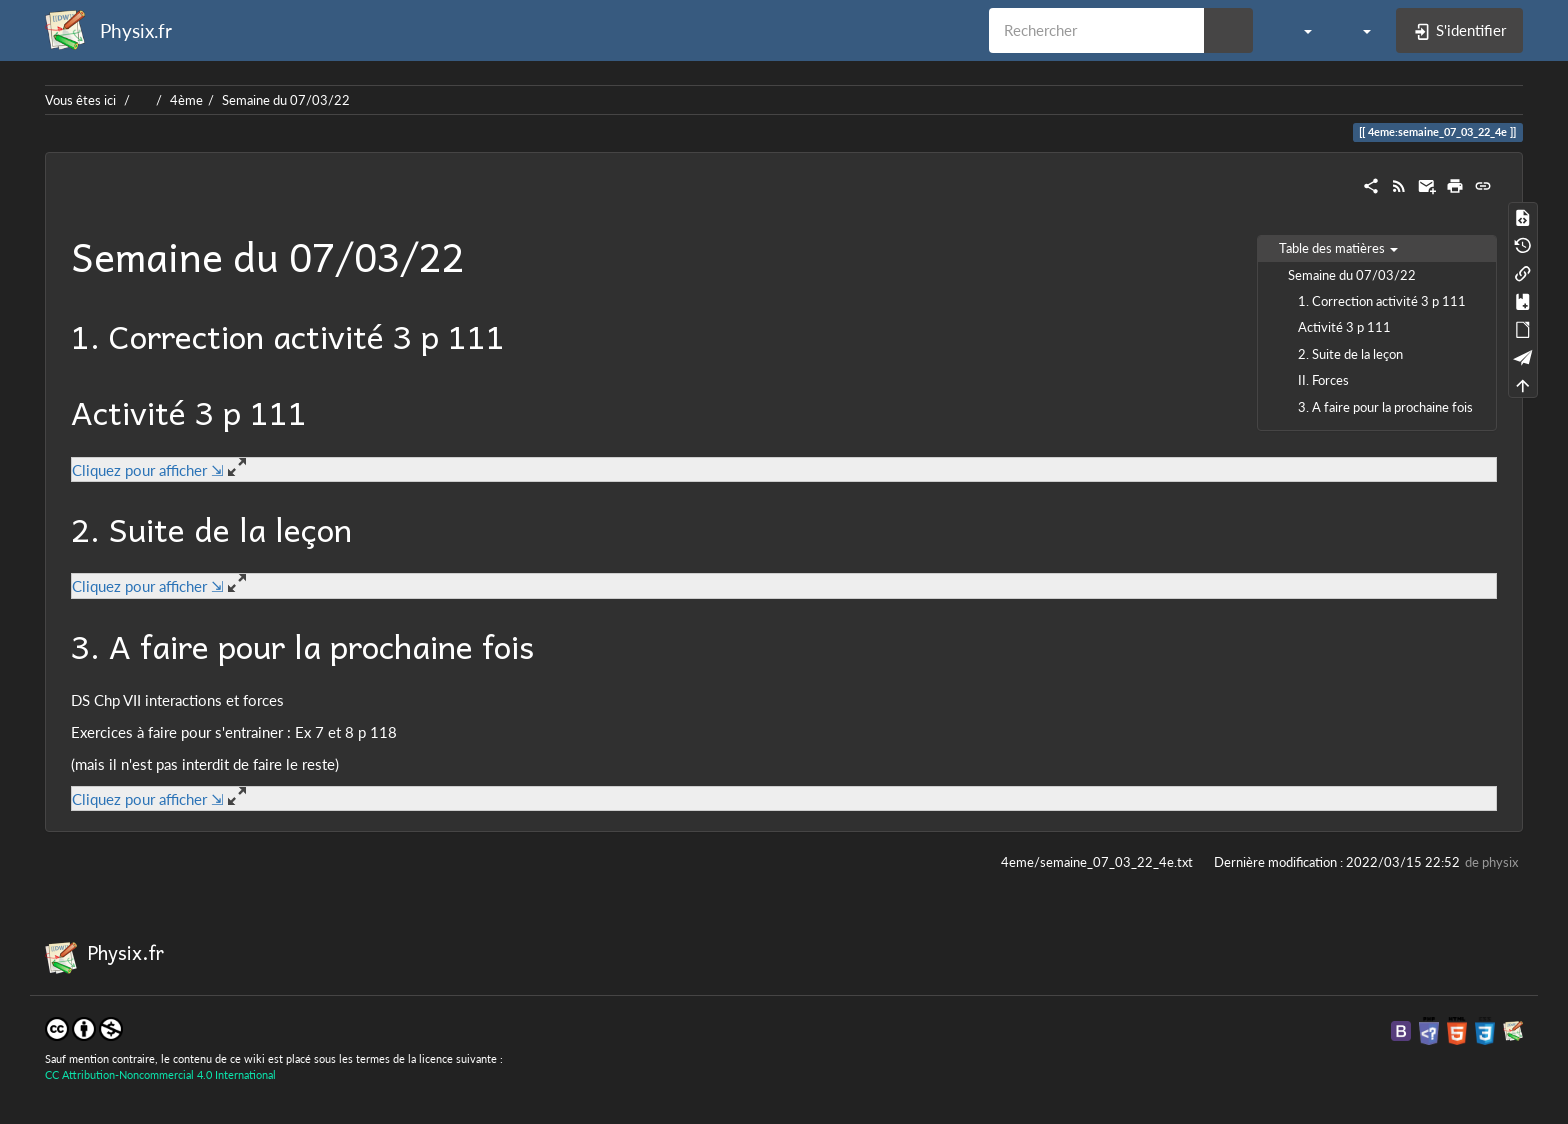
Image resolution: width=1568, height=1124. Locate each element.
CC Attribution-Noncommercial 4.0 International (160, 1074)
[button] (1297, 30)
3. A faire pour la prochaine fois (1385, 407)
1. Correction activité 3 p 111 (1382, 301)
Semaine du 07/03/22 (286, 100)
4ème (186, 100)
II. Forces (1323, 380)
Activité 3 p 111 (1344, 327)
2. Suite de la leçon (1350, 354)
